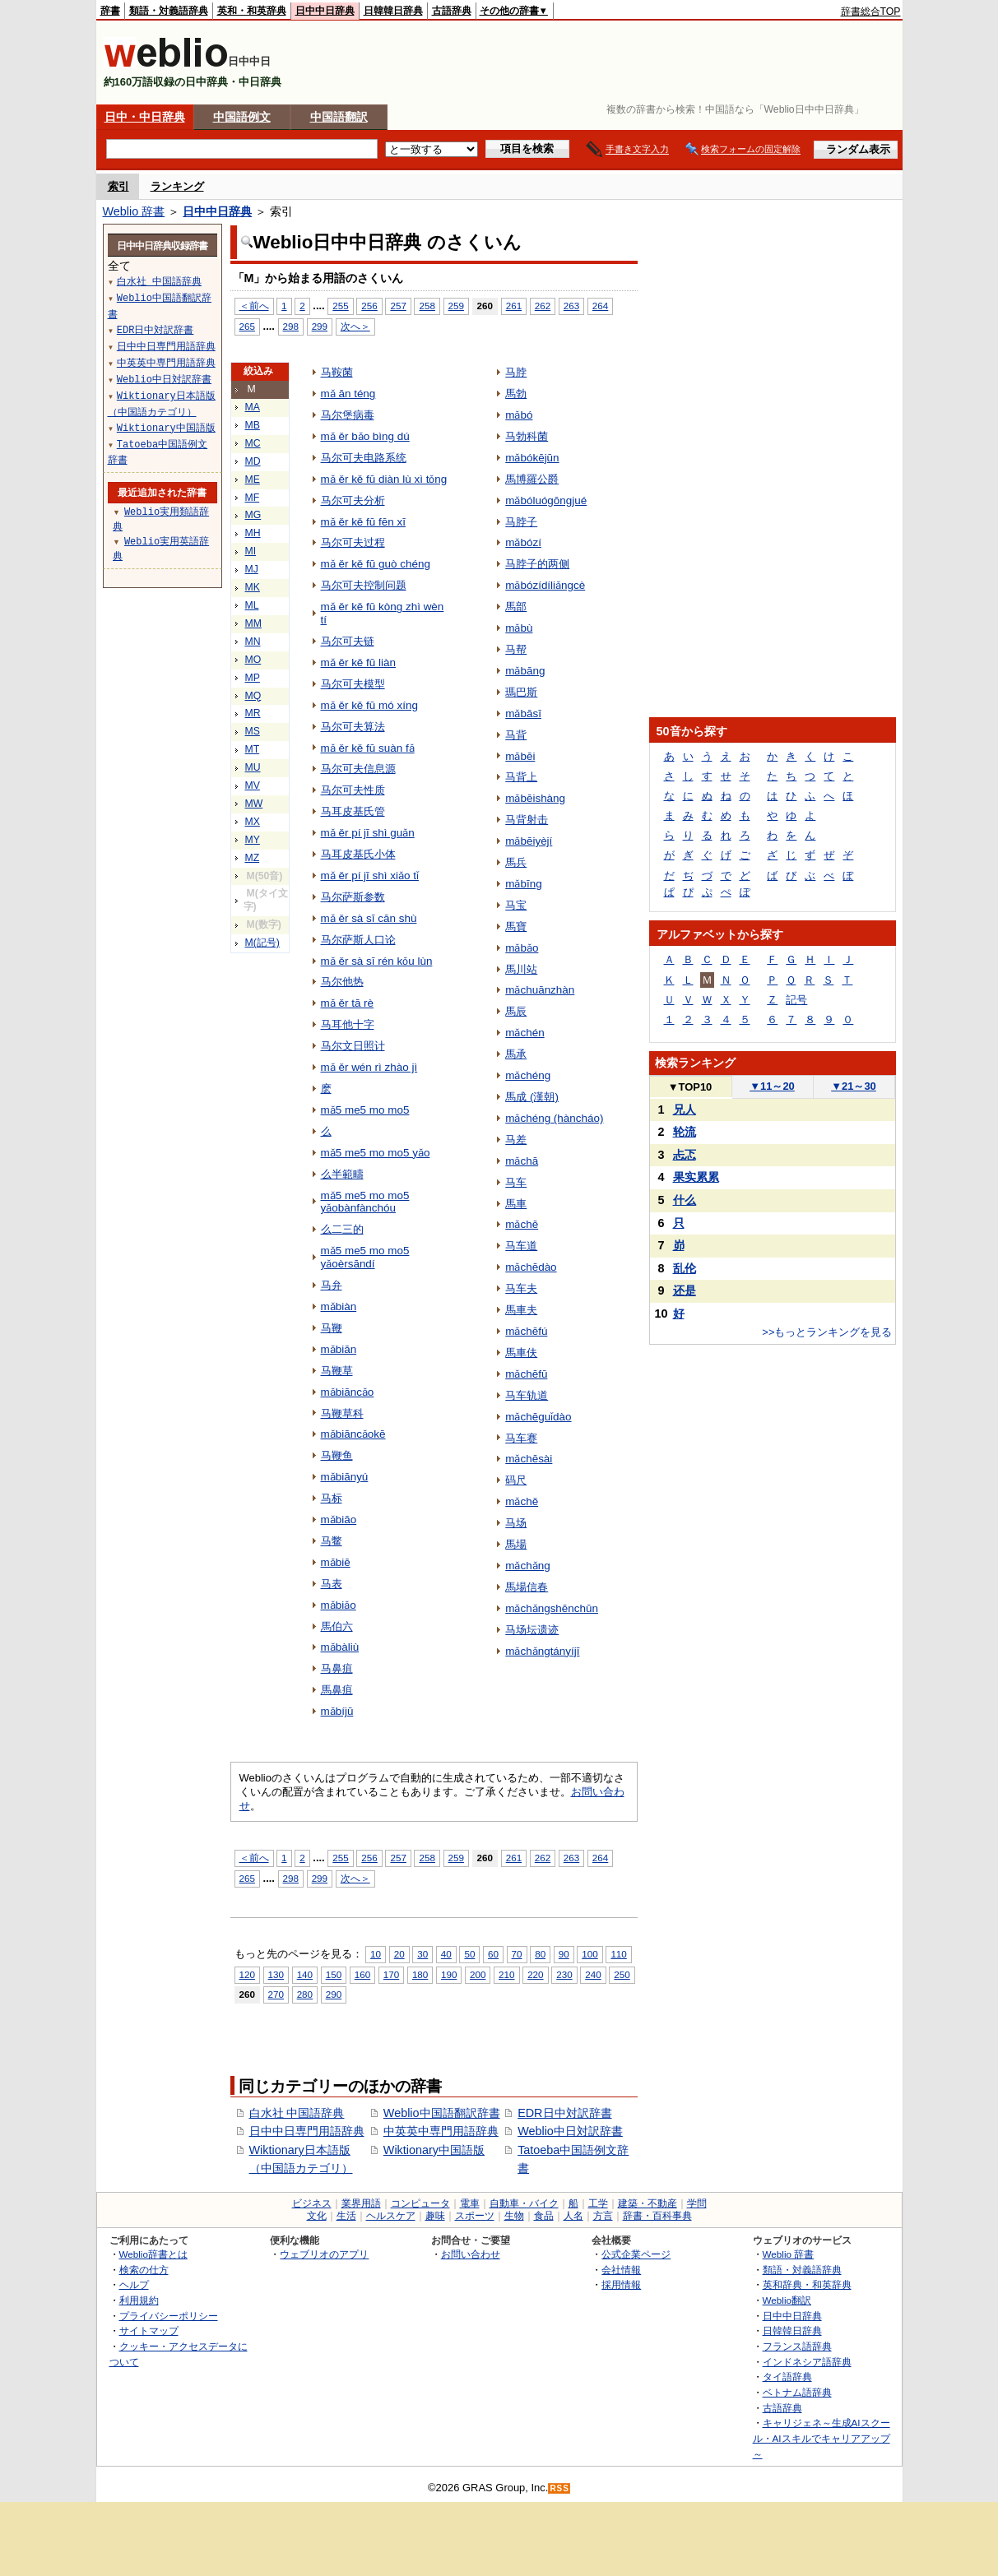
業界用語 (361, 2203)
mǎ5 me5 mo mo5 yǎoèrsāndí (365, 1257)
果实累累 (696, 1177)
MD (253, 461)
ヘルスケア (390, 2216)
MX (252, 821)
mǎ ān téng (348, 393)
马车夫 (521, 1288)
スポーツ (474, 2216)
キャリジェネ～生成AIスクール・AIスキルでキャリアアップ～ (821, 2437)
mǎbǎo (521, 948)
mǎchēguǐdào (538, 1417)
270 (276, 1994)
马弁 (331, 1285)
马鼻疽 (337, 1668)
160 (362, 1974)
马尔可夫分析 (353, 500)
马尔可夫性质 (353, 790)
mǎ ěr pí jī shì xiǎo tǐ (370, 875)
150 (333, 1974)
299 (319, 326)
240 (593, 1974)
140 (305, 1974)
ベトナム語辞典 (797, 2392)
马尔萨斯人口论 (358, 940)
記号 (796, 1000)
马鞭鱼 (337, 1455)
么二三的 (342, 1229)
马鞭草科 (342, 1413)
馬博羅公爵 (532, 479)
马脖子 (521, 522)
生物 (514, 2216)
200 (477, 1974)
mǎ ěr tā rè (347, 1003)
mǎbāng (525, 671)
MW (254, 803)
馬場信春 (526, 1587)
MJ (251, 569)
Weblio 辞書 (134, 211)
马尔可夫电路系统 (363, 458)
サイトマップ (149, 2330)
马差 (516, 1139)
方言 (603, 2216)
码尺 (516, 1480)
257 (398, 305)
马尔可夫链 (347, 641)
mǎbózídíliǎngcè (545, 585)
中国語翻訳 (339, 116)
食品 (544, 2216)
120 (247, 1974)
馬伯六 (337, 1626)
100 (589, 1953)
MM (253, 623)
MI (251, 551)
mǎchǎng (527, 1565)
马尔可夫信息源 (358, 768)
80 (540, 1953)
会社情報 (621, 2269)
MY (252, 840)
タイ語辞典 (787, 2376)
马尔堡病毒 (347, 415)
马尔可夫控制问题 (363, 585)
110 (618, 1953)
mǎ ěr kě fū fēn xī (363, 522)
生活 (346, 2216)
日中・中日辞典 (144, 116)
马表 (331, 1584)
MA (252, 407)
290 (333, 1994)
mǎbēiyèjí (528, 841)
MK (252, 587)
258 (426, 305)
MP (252, 677)
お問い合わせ (470, 2254)
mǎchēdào (530, 1267)
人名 (573, 2216)
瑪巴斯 (521, 692)
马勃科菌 (526, 436)
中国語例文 (242, 116)
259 (456, 305)
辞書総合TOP (871, 11)
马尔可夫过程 (353, 542)
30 (422, 1953)
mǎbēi (520, 756)
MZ (252, 858)
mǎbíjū (337, 1711)
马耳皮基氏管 (353, 811)
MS (252, 731)
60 (493, 1953)
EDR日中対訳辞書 (564, 2113)
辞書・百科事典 (657, 2216)
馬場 (516, 1544)
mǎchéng (527, 1075)
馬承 (516, 1054)
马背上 (521, 777)
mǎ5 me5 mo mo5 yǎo (375, 1153)
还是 (684, 1290)
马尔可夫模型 (353, 684)
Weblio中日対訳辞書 (570, 2131)
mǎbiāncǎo (347, 1392)
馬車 (516, 1204)
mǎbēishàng (535, 798)
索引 (118, 186)
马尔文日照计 (353, 1046)
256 (369, 305)
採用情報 (621, 2284)
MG (253, 515)
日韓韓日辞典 (393, 11)
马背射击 (526, 819)
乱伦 (684, 1268)
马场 (516, 1523)
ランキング (177, 186)
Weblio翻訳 (787, 2300)
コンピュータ (420, 2203)
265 (247, 326)
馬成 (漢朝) (532, 1097)
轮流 (684, 1131)
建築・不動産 (647, 2203)
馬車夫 (521, 1310)
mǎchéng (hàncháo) (554, 1118)
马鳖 (331, 1541)
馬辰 (516, 1011)
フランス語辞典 (797, 2346)
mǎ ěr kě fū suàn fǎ (368, 748)
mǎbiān (339, 1349)
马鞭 (331, 1328)
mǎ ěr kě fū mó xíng (369, 705)
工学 (598, 2203)
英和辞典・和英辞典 (807, 2284)
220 (535, 1974)
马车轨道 (526, 1395)
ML (252, 605)
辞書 (110, 11)
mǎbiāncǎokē (353, 1434)
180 (420, 1974)
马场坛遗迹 (532, 1630)
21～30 (853, 1086)
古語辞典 (451, 11)
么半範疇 (342, 1174)
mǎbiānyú (345, 1477)
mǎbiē (335, 1562)
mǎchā (521, 1161)
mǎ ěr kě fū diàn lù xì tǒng (384, 479)
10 (375, 1953)
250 (621, 1974)
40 (446, 1953)
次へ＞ (355, 326)
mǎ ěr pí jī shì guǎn (368, 833)
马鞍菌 (337, 372)
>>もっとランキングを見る (827, 1332)
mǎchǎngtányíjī (542, 1651)
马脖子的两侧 (537, 564)
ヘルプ (134, 2284)
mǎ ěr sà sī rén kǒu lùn (377, 961)
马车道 (521, 1245)
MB (252, 425)
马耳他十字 (347, 1024)
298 (291, 326)
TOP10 (690, 1087)
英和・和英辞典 (251, 11)
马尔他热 (342, 981)
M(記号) (262, 942)
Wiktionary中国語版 (434, 2150)
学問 (697, 2203)
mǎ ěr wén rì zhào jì (369, 1067)
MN (253, 641)
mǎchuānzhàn (539, 990)
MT (252, 749)
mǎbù (518, 628)
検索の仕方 (144, 2269)
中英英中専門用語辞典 (441, 2131)
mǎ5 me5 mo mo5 (365, 1110)
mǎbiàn (339, 1306)
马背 (516, 735)
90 (564, 1953)
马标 (331, 1498)
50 (469, 1953)
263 (571, 305)
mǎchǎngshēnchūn (551, 1608)
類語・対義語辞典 (168, 11)
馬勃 (516, 393)
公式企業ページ (636, 2254)
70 (517, 1953)
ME (252, 479)
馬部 (516, 606)
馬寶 (516, 926)
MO (253, 659)
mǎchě (521, 1501)
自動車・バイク (524, 2203)
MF (252, 497)
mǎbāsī (523, 713)
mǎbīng (523, 884)
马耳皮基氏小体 (358, 854)
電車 (470, 2203)
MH (253, 533)
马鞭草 (337, 1370)
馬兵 (516, 862)
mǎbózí (523, 542)
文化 (317, 2216)
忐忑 (684, 1154)
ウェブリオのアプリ (324, 2254)
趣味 (435, 2216)
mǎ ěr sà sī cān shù (369, 918)
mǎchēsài (528, 1458)
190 (449, 1974)
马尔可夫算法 (353, 726)
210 (506, 1974)
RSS (559, 2488)
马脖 (516, 372)
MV (252, 785)
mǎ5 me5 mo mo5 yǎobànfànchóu (365, 1202)
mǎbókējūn (532, 458)
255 (340, 305)
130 (276, 1974)
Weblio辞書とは (153, 2254)
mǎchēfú (526, 1331)
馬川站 (521, 969)
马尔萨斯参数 (353, 897)
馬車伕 (521, 1352)
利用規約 (139, 2300)
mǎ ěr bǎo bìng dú (365, 436)
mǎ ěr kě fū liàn (359, 662)
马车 (516, 1182)
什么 (684, 1200)
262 (542, 305)
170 (391, 1974)
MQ (253, 696)
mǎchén (524, 1032)
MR (253, 713)
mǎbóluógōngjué (546, 500)
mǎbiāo (339, 1519)
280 (305, 1994)
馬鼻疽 (337, 1690)
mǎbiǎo (338, 1605)
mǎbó (518, 415)
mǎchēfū (526, 1374)
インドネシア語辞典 (807, 2361)
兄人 (684, 1109)
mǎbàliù (340, 1647)
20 (399, 1953)
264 (600, 305)
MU (253, 767)
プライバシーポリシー (168, 2315)
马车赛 (521, 1438)
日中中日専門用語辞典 (306, 2131)
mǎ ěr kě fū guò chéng (375, 564)
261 (514, 305)
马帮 (516, 649)
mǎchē (521, 1224)
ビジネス (312, 2203)
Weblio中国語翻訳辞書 (441, 2113)
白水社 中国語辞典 (297, 2113)
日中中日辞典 (325, 11)
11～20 (772, 1086)
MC (253, 443)
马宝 (516, 905)
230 (564, 1974)
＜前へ (254, 305)
